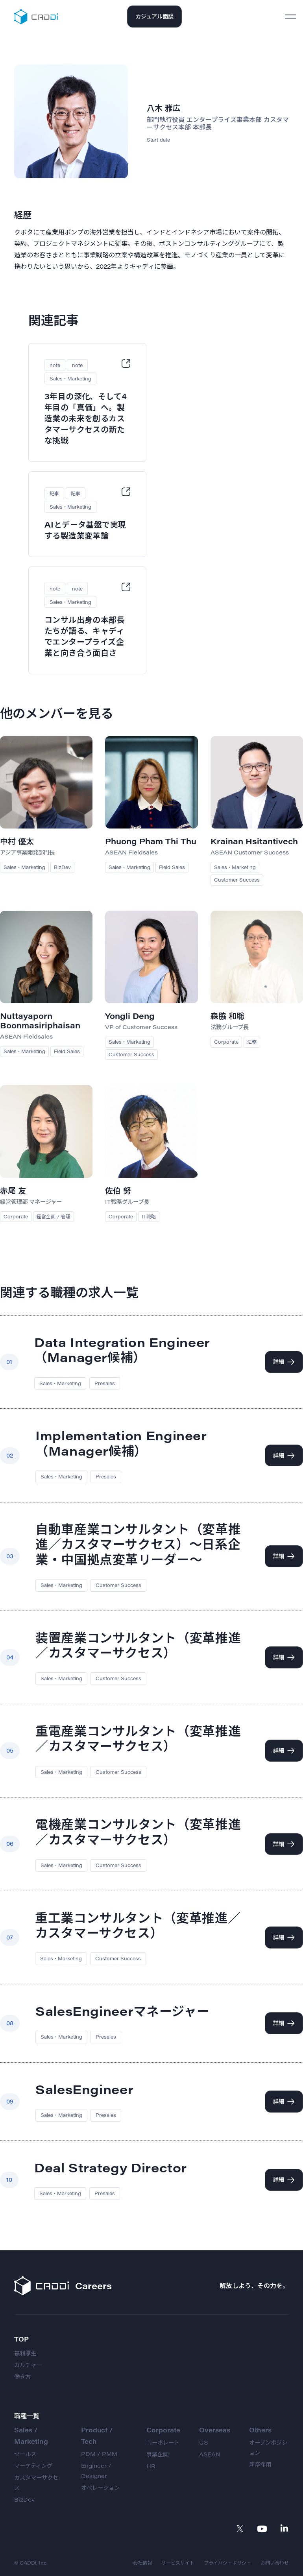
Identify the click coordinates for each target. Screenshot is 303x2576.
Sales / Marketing (31, 2435)
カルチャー (28, 2365)
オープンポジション (268, 2447)
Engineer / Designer (96, 2471)
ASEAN (209, 2454)
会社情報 (142, 2562)
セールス (25, 2454)
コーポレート (162, 2442)
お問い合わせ (275, 2562)
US (203, 2442)
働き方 (22, 2376)
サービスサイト (177, 2562)
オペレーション (100, 2487)
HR (150, 2466)
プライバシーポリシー (227, 2562)
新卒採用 (260, 2464)
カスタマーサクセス (36, 2482)
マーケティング (33, 2465)
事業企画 (157, 2454)
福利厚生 (25, 2353)
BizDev (24, 2499)
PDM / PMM (99, 2454)
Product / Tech (97, 2435)
